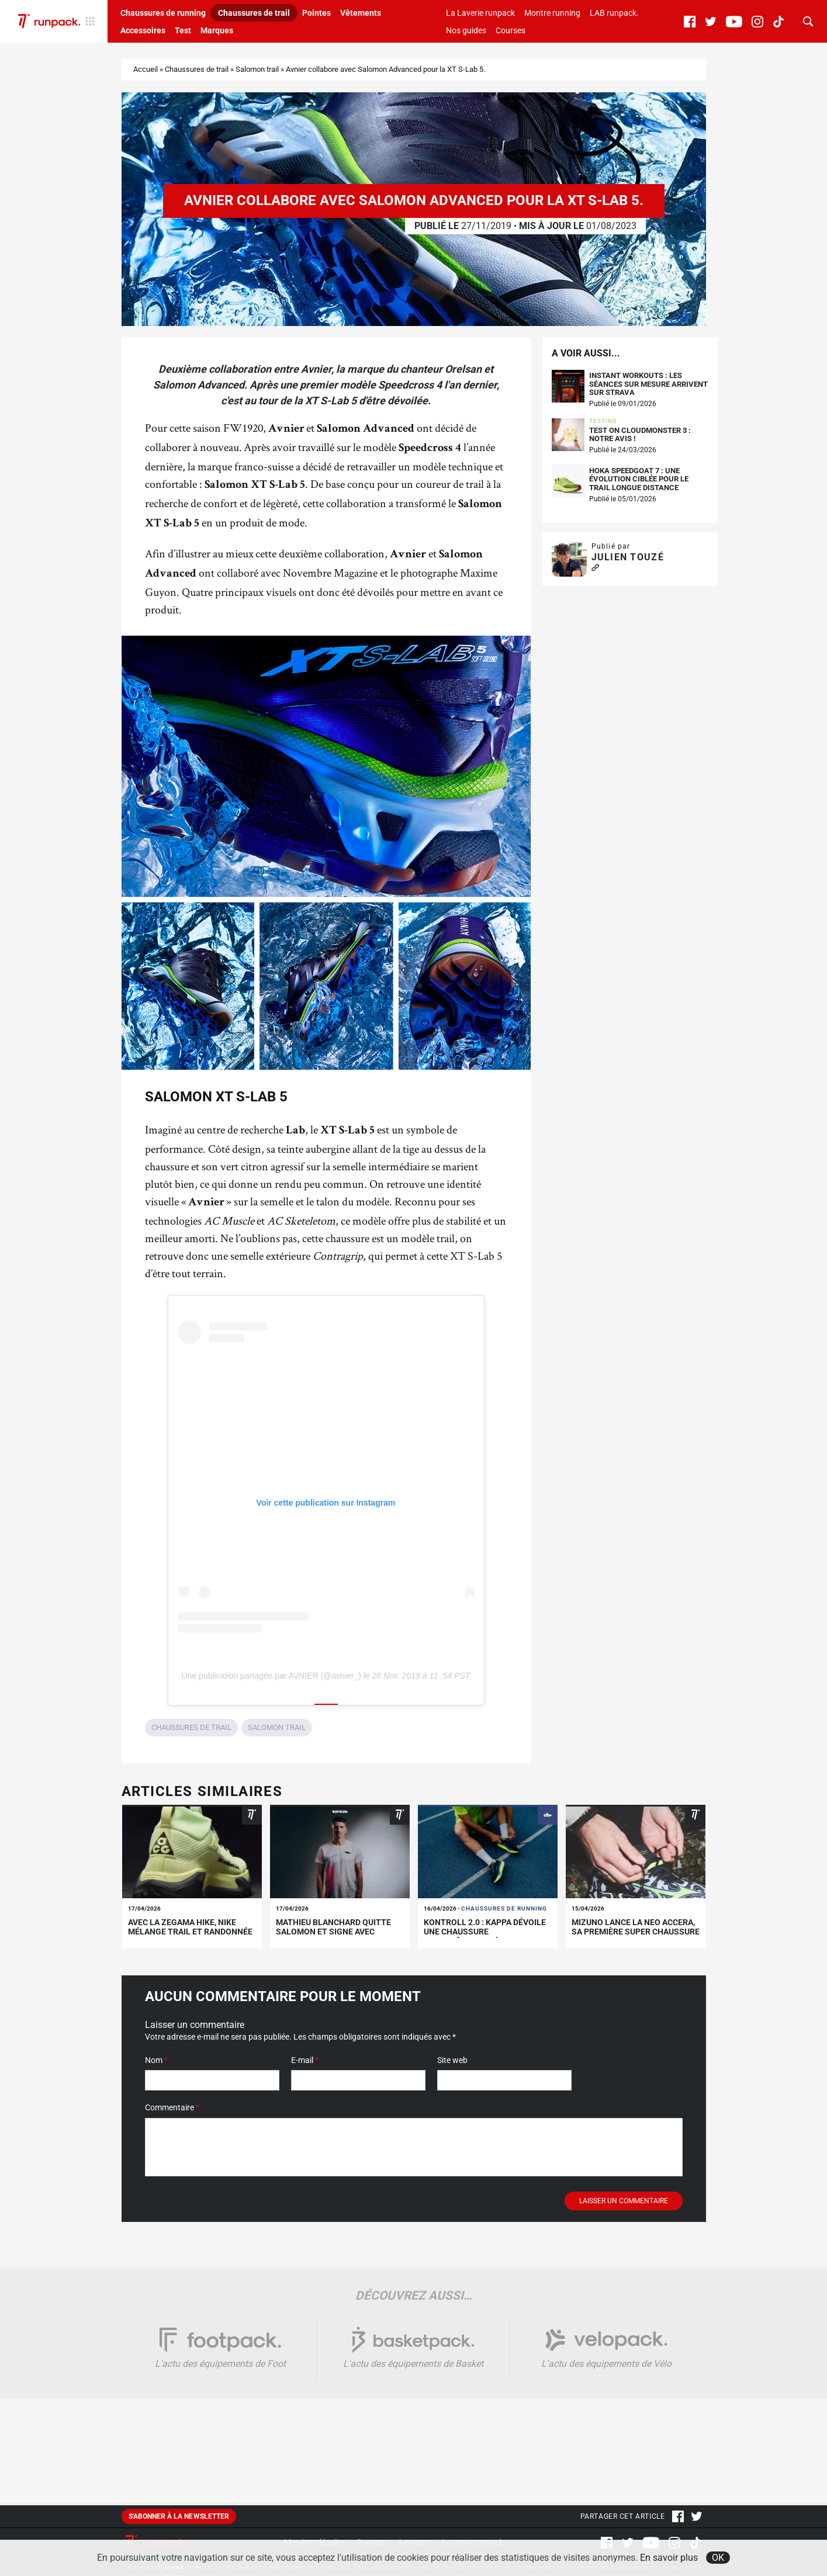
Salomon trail (257, 69)
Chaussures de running (163, 13)
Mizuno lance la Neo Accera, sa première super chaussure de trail (636, 1932)
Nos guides (466, 30)
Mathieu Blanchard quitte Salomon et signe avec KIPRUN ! (333, 1932)
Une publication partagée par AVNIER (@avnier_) (271, 1675)
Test (183, 30)
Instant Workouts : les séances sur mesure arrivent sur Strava (648, 384)
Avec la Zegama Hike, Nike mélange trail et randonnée (190, 1927)
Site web (452, 2060)
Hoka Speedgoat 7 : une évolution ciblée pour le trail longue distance (638, 479)
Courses (510, 30)
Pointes (316, 13)
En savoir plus (669, 2557)
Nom (156, 2060)
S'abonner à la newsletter (179, 2516)
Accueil (145, 69)
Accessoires (142, 30)
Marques (216, 30)
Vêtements (360, 13)
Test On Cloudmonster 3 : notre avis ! (640, 435)
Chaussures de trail (254, 13)
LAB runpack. (614, 13)
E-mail (305, 2060)
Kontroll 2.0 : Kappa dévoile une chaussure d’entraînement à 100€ (485, 1932)
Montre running (552, 13)
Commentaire (172, 2107)
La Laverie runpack (480, 13)
